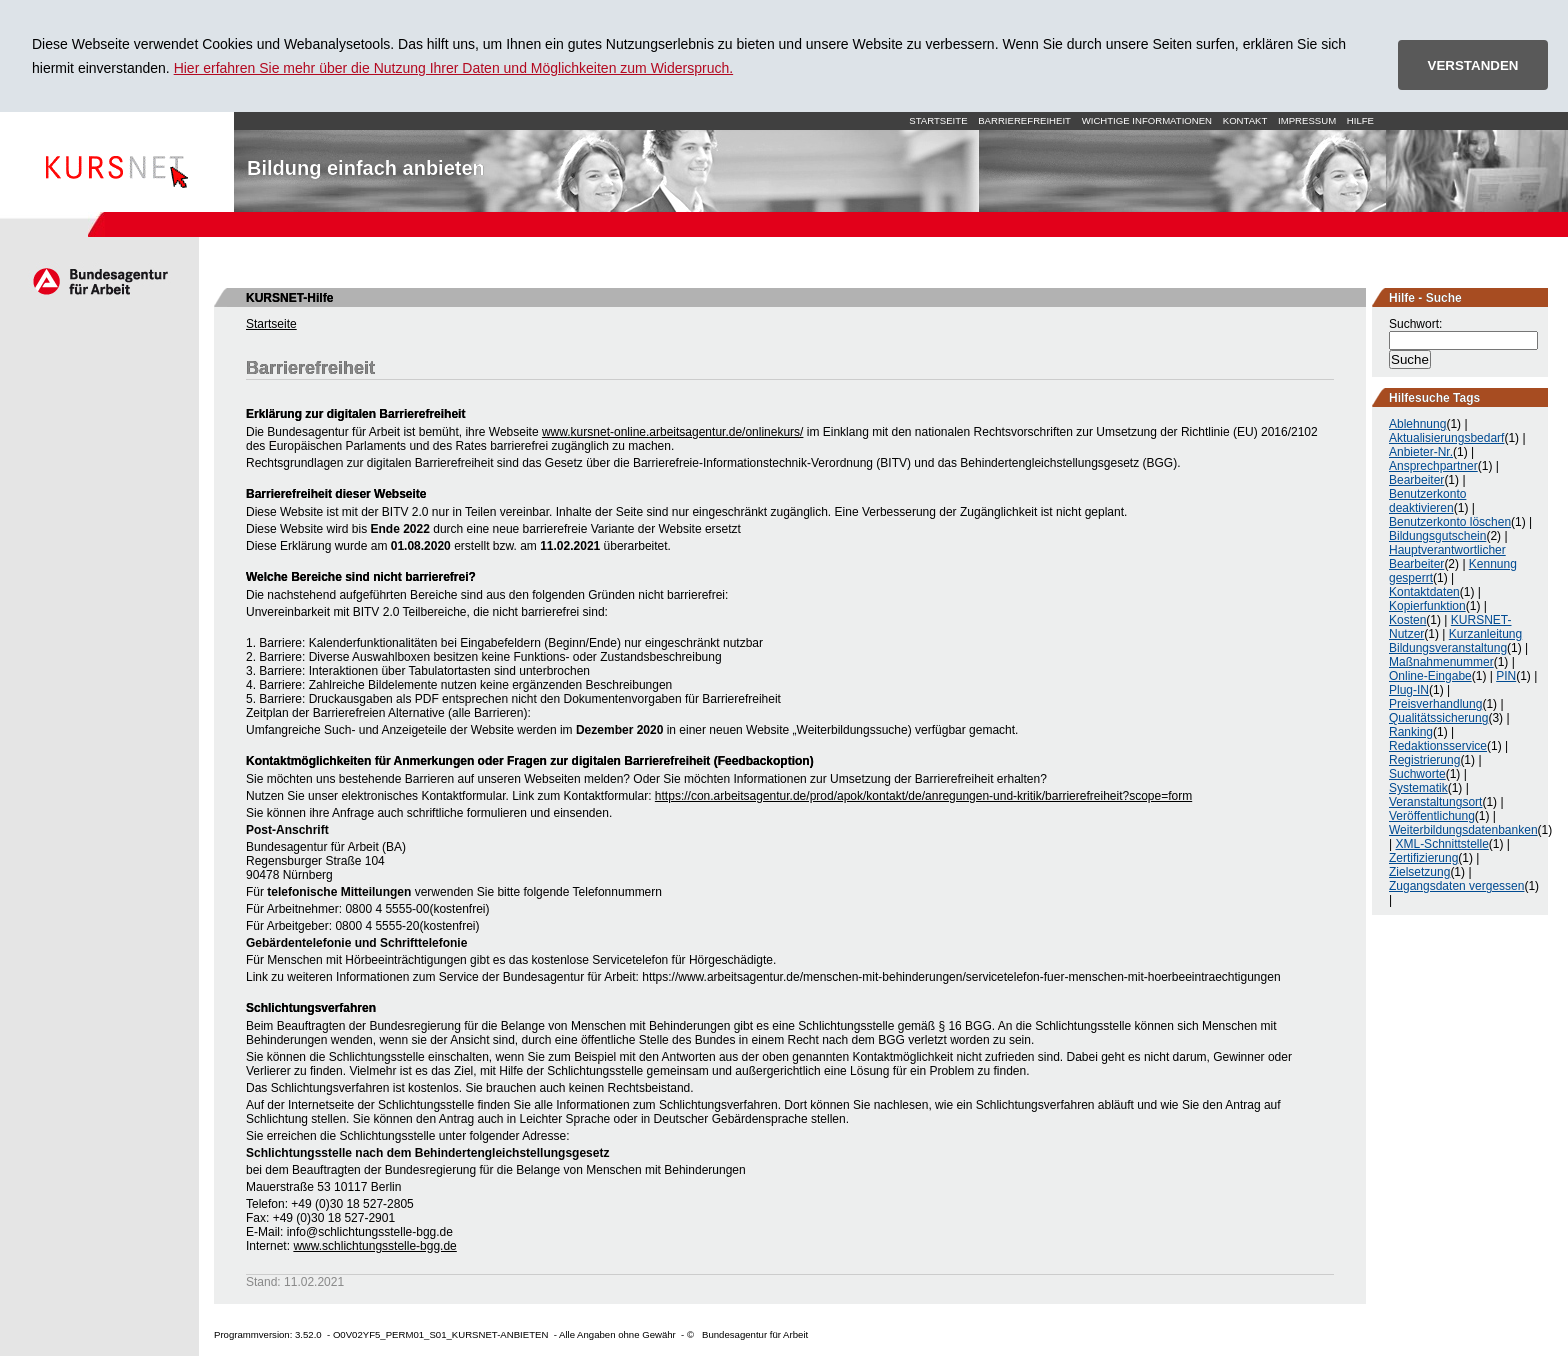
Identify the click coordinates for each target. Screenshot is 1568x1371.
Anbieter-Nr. (1421, 452)
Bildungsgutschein (1437, 536)
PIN (1506, 676)
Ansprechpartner (1433, 466)
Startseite (117, 162)
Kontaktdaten (1424, 592)
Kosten (1407, 620)
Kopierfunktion (1427, 606)
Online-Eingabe (1430, 676)
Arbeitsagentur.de (99, 281)
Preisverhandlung (1435, 704)
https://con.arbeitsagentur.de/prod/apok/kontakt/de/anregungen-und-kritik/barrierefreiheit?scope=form (923, 796)
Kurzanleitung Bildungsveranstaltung (1455, 641)
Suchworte (1417, 774)
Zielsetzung (1419, 872)
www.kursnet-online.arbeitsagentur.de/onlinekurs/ (672, 432)
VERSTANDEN (1473, 65)
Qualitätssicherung (1438, 718)
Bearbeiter (1416, 480)
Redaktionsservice (1438, 746)
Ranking (1411, 732)
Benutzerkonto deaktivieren (1427, 501)
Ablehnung (1417, 424)
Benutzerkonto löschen (1450, 522)
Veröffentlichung (1432, 816)
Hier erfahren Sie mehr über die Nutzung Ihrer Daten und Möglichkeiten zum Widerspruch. (454, 68)
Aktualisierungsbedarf (1446, 438)
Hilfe (1360, 120)
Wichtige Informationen (1147, 120)
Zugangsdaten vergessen (1456, 886)
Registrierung (1424, 760)
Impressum (1307, 120)
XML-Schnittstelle (1441, 844)
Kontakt (1245, 120)
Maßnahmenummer (1441, 662)
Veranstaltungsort (1435, 802)
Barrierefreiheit (1024, 120)
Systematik (1418, 788)
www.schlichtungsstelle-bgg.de (374, 1246)
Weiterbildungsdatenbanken (1463, 830)
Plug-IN (1409, 690)
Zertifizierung (1423, 858)
